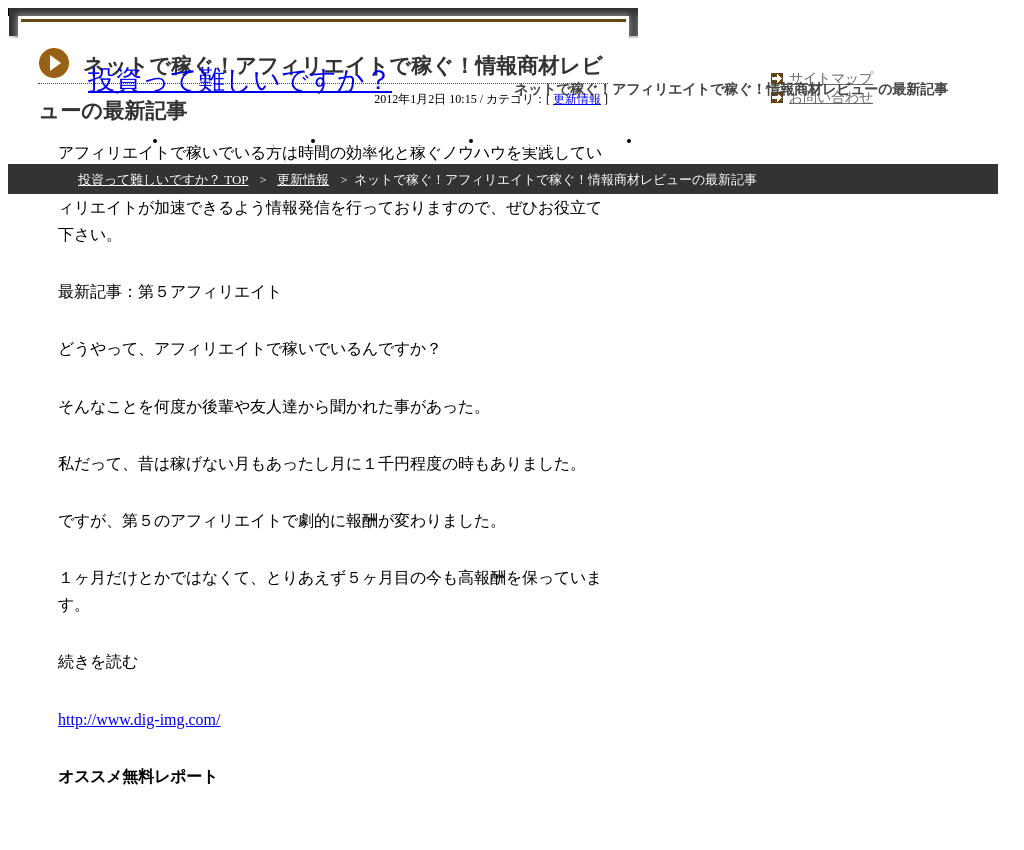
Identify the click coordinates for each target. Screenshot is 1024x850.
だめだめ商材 (563, 140)
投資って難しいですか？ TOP (163, 179)
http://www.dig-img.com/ (139, 719)
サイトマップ (831, 78)
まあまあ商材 (247, 140)
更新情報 (303, 179)
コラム (721, 140)
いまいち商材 (405, 140)
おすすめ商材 (89, 140)
